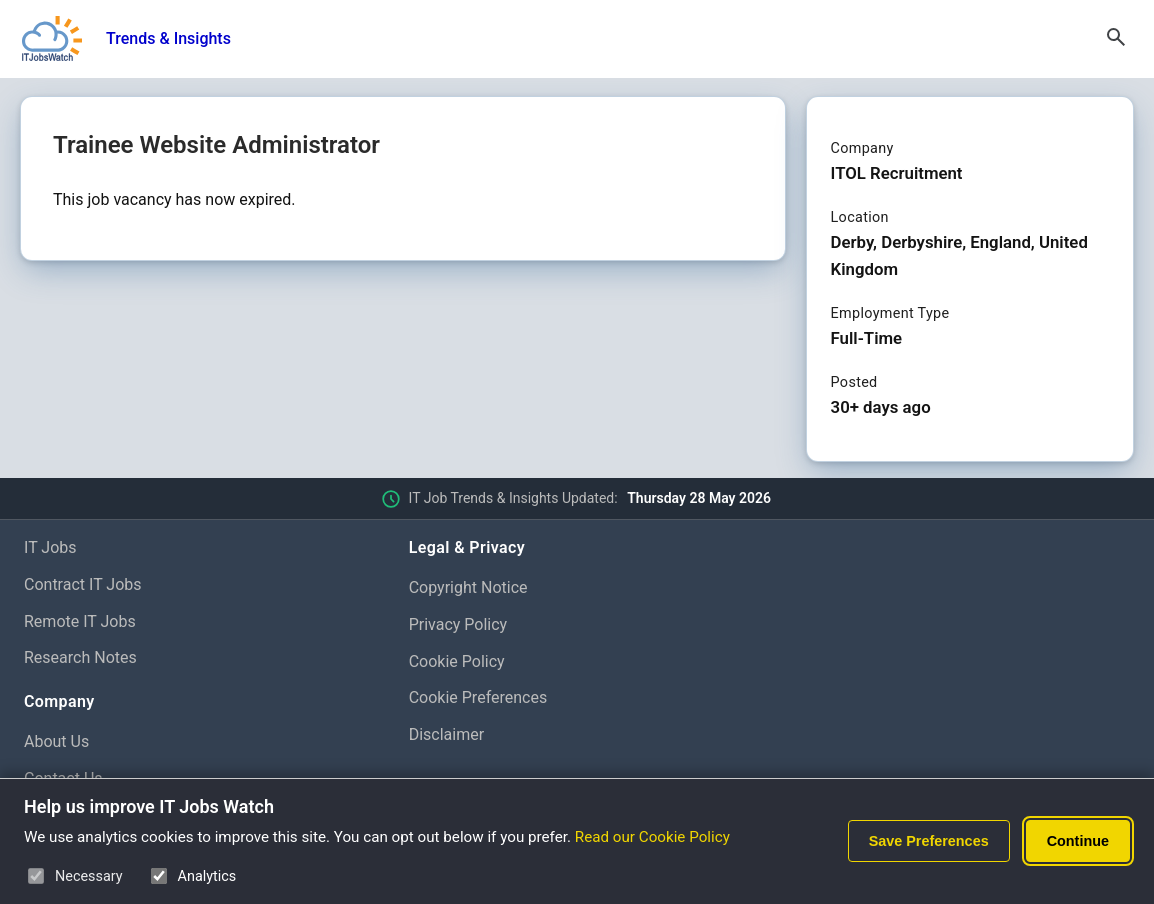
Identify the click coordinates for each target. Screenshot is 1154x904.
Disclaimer (446, 734)
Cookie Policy (457, 661)
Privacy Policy (458, 624)
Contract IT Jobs (83, 584)
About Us (56, 741)
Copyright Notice (468, 587)
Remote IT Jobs (80, 621)
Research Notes (80, 657)
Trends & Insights (168, 38)
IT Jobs (50, 547)
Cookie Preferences (478, 697)
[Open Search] (1116, 39)
